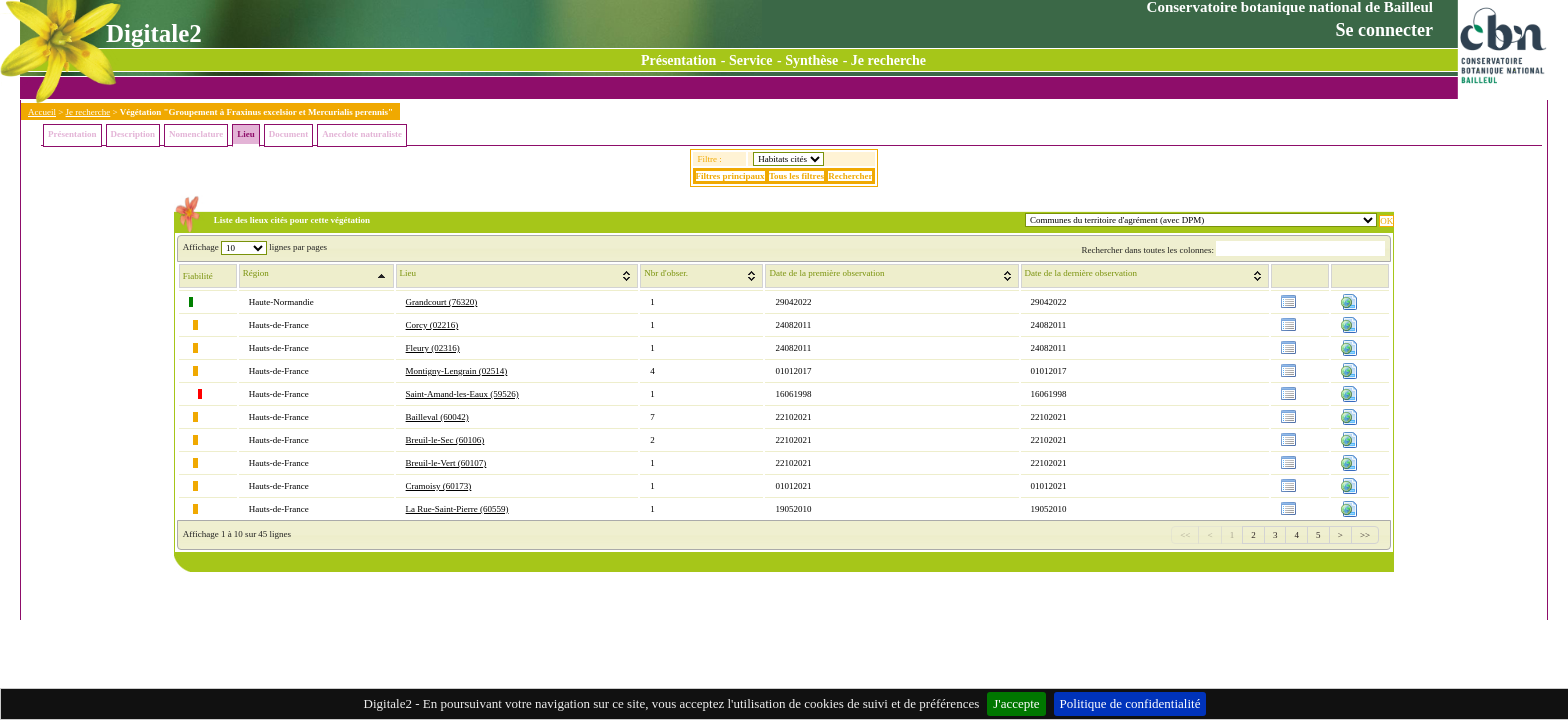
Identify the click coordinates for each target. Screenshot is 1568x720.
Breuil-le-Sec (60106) (445, 440)
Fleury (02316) (433, 348)
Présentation (678, 60)
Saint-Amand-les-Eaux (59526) (462, 394)
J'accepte (1016, 703)
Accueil (42, 112)
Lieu (246, 134)
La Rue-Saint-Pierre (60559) (457, 509)
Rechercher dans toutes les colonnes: (1233, 250)
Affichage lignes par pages (255, 247)
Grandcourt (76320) (442, 302)
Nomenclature (196, 134)
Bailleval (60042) (437, 417)
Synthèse (811, 60)
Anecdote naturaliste (362, 134)
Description (133, 134)
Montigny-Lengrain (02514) (457, 371)
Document (289, 134)
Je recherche (888, 60)
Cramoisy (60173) (439, 486)
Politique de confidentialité (1130, 703)
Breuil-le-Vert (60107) (446, 463)
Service (751, 60)
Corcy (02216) (432, 325)
